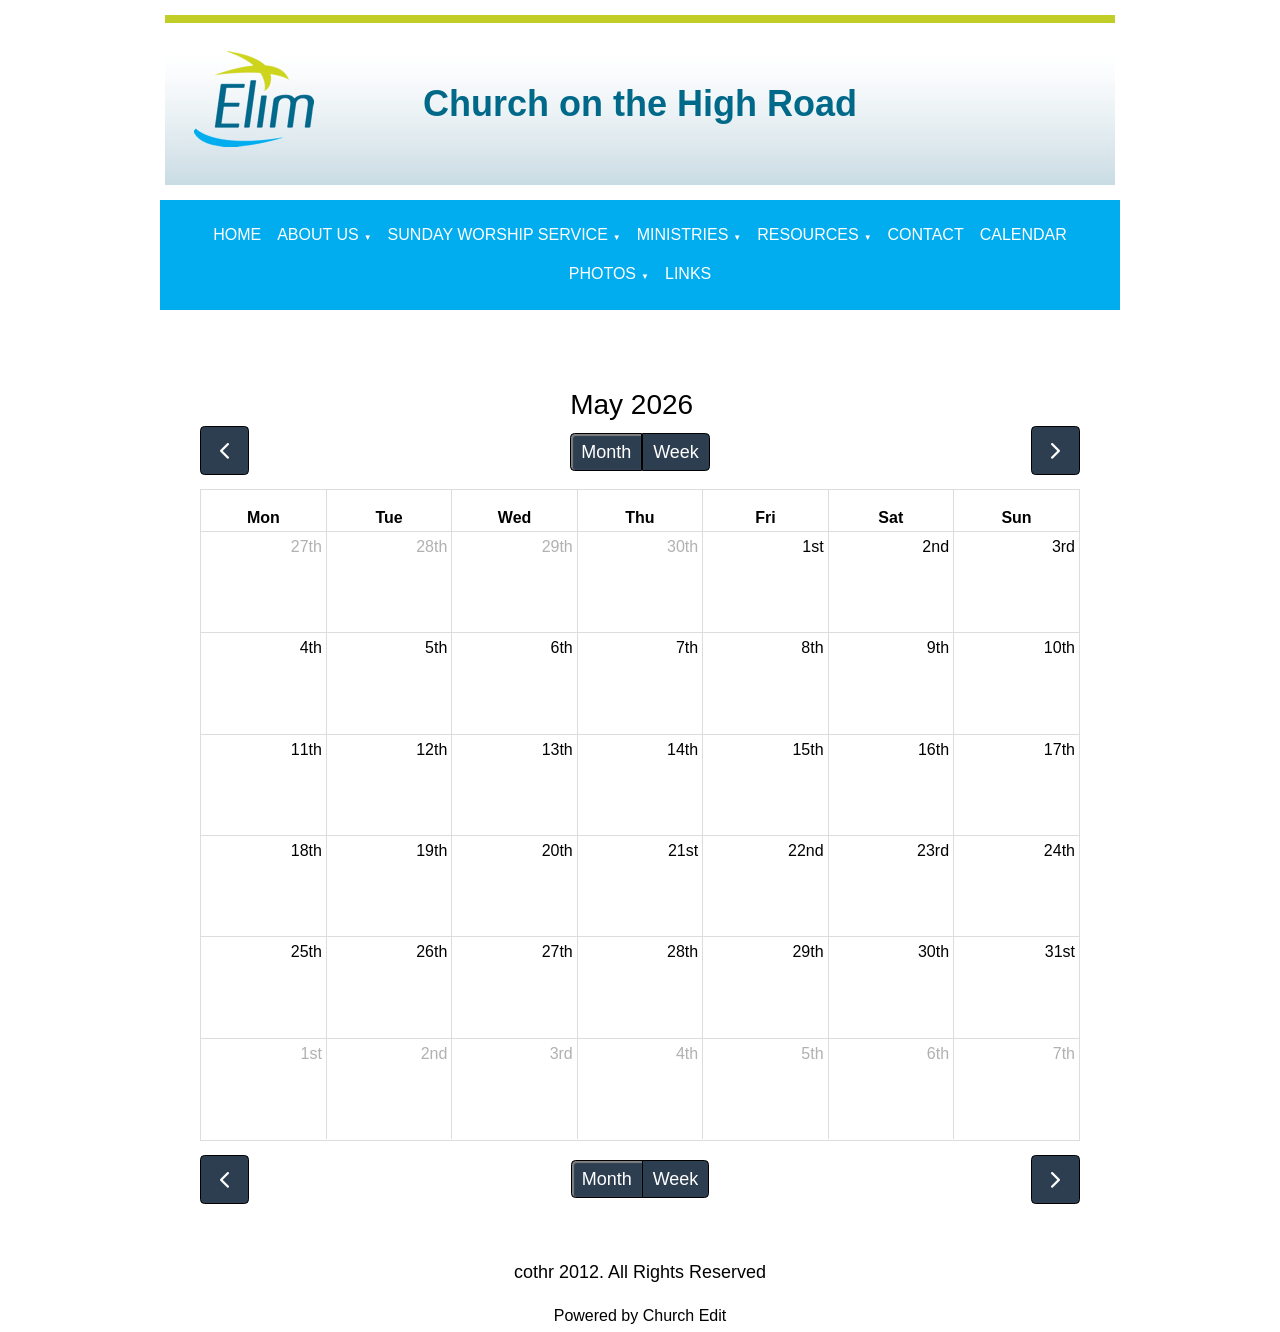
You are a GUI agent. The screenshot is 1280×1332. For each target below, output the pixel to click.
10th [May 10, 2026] (1059, 647)
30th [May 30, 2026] (933, 951)
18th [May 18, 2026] (306, 850)
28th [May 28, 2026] (682, 951)
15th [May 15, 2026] (807, 749)
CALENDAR (1023, 234)
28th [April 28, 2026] (431, 546)
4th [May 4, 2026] (311, 647)
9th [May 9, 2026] (938, 647)
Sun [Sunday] (1016, 517)
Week (676, 452)
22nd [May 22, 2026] (806, 850)
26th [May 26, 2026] (431, 951)
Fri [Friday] (765, 517)
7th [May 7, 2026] (687, 647)
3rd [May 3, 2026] (1063, 546)
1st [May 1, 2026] (812, 546)
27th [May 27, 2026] (557, 951)
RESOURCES (807, 234)
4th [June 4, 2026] (687, 1053)
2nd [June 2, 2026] (434, 1053)
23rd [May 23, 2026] (933, 850)
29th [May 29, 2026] (807, 951)
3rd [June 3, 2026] (561, 1053)
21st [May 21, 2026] (683, 850)
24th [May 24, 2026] (1059, 850)
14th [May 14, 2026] (682, 749)
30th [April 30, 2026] (682, 546)
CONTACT (926, 234)
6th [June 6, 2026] (938, 1053)
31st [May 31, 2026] (1060, 951)
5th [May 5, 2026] (436, 647)
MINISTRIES (683, 234)
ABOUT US (318, 234)
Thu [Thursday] (639, 517)
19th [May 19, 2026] (431, 850)
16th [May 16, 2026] (933, 749)
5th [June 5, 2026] (812, 1053)
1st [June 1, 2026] (311, 1053)
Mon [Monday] (263, 517)
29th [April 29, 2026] (557, 546)
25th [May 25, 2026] (306, 951)
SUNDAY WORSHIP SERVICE (498, 234)
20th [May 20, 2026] (557, 850)
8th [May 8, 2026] (812, 647)
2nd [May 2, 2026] (935, 546)
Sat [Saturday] (890, 517)
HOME (237, 234)
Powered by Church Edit (640, 1315)
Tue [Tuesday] (389, 517)
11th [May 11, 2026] (306, 749)
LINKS (688, 273)
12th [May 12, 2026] (431, 749)
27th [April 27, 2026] (306, 546)
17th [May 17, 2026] (1059, 749)
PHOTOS (602, 273)
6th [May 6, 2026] (562, 647)
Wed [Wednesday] (514, 517)
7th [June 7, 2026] (1064, 1053)
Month (606, 452)
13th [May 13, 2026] (557, 749)
